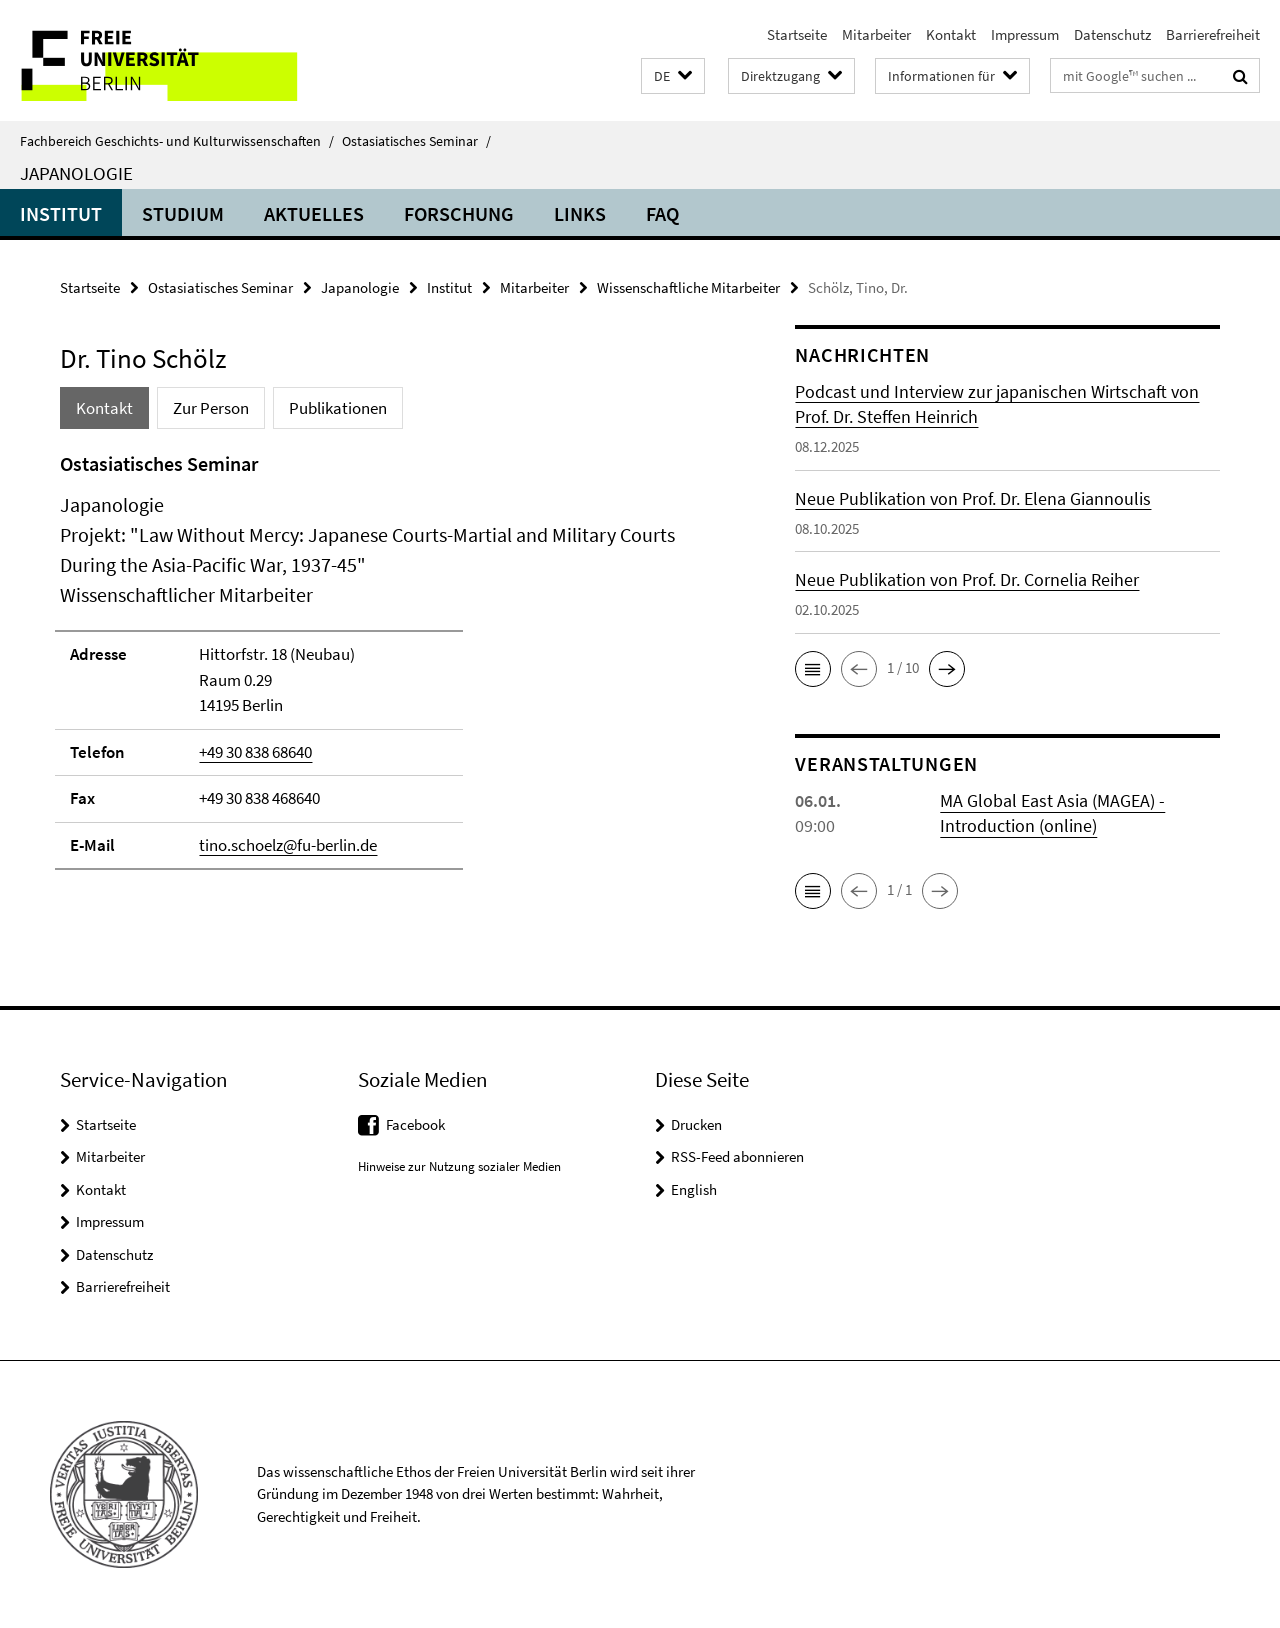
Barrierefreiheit (1213, 34)
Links (580, 213)
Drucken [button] (696, 1124)
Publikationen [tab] (338, 408)
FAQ (662, 213)
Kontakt (951, 34)
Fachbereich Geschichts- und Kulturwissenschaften (177, 141)
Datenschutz (1112, 34)
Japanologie (76, 173)
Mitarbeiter (876, 34)
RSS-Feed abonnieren (737, 1156)
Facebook (415, 1124)
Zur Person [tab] (211, 408)
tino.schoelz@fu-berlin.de (288, 845)
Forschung (459, 213)
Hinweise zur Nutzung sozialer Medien (459, 1166)
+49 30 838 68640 (255, 752)
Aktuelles (314, 213)
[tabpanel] (392, 669)
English (694, 1189)
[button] (673, 76)
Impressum (1025, 34)
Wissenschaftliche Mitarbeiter (688, 287)
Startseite (797, 34)
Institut (61, 213)
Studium (183, 213)
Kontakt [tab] (104, 408)
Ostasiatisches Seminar (416, 141)
